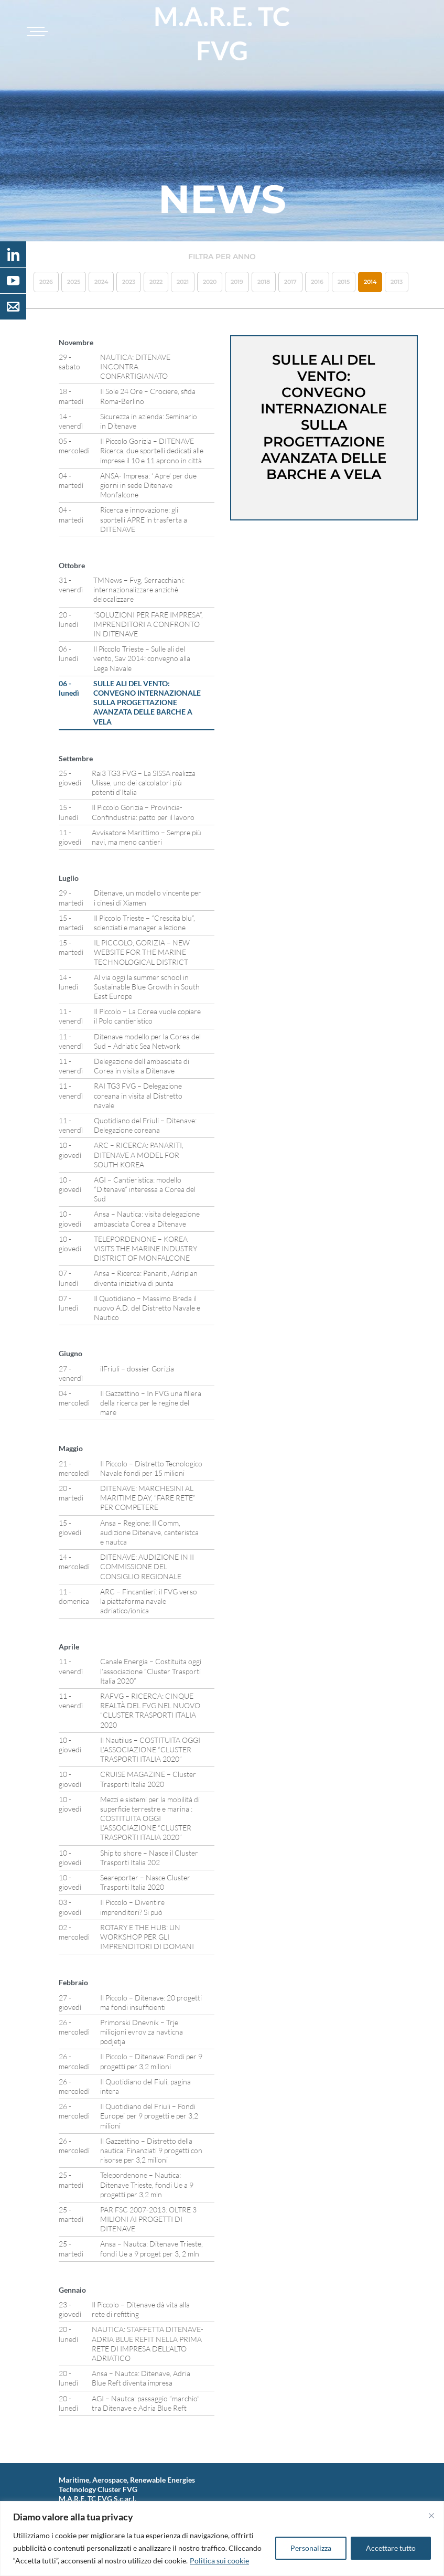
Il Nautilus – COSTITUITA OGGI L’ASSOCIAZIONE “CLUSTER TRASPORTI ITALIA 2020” (150, 1749)
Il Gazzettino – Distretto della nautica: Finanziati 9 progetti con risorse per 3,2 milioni (151, 2150)
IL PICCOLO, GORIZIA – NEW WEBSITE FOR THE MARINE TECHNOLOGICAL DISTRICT (142, 952)
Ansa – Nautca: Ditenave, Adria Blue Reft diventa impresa (141, 2378)
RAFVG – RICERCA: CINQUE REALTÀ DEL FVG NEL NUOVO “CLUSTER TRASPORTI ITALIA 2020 (150, 1710)
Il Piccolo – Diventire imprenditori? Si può (132, 1907)
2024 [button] (101, 281)
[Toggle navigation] (35, 31)
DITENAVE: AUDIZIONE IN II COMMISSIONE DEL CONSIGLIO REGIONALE (147, 1566)
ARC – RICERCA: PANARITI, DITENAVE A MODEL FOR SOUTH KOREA (138, 1154)
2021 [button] (183, 281)
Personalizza (310, 2547)
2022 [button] (156, 281)
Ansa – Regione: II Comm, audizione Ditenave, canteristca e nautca (149, 1532)
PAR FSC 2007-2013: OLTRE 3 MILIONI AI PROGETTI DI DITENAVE (148, 2219)
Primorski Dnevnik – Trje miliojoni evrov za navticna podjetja (141, 2032)
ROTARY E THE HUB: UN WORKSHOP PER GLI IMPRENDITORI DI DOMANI (147, 1937)
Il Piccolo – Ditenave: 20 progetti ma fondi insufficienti (151, 2002)
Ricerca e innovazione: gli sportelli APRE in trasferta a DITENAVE (143, 519)
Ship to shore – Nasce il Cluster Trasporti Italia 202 (149, 1857)
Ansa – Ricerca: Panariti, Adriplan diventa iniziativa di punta (146, 1278)
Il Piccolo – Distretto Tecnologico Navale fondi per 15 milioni (151, 1468)
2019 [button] (237, 281)
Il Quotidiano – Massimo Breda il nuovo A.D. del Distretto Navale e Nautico (147, 1308)
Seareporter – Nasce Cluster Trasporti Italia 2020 (145, 1882)
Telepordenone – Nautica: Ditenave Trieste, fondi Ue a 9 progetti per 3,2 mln (146, 2184)
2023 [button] (128, 281)
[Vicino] (431, 2515)
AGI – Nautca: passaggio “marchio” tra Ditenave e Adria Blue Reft (146, 2403)
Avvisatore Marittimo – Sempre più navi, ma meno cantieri (146, 837)
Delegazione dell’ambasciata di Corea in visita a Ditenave (141, 1066)
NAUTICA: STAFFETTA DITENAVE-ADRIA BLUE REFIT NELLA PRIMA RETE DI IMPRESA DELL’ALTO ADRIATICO (147, 2343)
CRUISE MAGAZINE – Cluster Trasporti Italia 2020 (148, 1779)
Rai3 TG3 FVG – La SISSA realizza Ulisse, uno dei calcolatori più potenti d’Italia (144, 782)
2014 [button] (370, 281)
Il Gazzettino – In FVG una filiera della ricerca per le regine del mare (150, 1403)
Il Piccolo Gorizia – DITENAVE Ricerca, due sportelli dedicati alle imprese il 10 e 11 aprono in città (151, 450)
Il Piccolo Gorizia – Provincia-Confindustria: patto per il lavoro (143, 812)
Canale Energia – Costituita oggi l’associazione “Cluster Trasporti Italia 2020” (150, 1671)
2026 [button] (46, 281)
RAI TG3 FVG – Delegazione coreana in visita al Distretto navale (138, 1095)
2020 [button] (209, 281)
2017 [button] (290, 281)
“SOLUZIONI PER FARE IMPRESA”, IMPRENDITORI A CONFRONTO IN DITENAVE (148, 624)
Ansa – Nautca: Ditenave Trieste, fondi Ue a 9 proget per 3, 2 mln (151, 2248)
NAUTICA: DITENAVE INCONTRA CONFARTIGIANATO (135, 366)
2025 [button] (73, 281)
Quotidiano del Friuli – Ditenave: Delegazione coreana (145, 1125)
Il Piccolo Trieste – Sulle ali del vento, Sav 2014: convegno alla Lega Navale (141, 658)
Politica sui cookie (219, 2560)
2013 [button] (397, 281)
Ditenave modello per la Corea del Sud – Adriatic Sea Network (147, 1041)
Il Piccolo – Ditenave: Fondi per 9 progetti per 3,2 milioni (151, 2061)
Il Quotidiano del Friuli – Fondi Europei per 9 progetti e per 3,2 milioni (149, 2116)
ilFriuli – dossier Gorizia (137, 1368)
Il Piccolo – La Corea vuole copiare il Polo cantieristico (147, 1016)
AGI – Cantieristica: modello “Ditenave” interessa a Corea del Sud (145, 1189)
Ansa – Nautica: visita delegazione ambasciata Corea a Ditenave (147, 1218)
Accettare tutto (391, 2547)
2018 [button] (263, 281)
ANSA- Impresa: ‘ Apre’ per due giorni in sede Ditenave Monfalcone (148, 485)
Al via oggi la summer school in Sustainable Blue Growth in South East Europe (147, 986)
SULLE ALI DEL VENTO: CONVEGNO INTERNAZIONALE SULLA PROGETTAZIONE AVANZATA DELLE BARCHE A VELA (147, 702)
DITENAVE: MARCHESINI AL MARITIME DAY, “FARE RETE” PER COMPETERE (148, 1497)
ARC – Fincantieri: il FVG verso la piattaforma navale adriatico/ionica (148, 1601)
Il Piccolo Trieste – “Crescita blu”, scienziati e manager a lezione (144, 922)
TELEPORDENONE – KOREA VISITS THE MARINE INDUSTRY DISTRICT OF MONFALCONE (145, 1248)
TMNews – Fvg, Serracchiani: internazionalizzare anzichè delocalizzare (139, 589)
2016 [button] (317, 281)
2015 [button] (344, 281)
